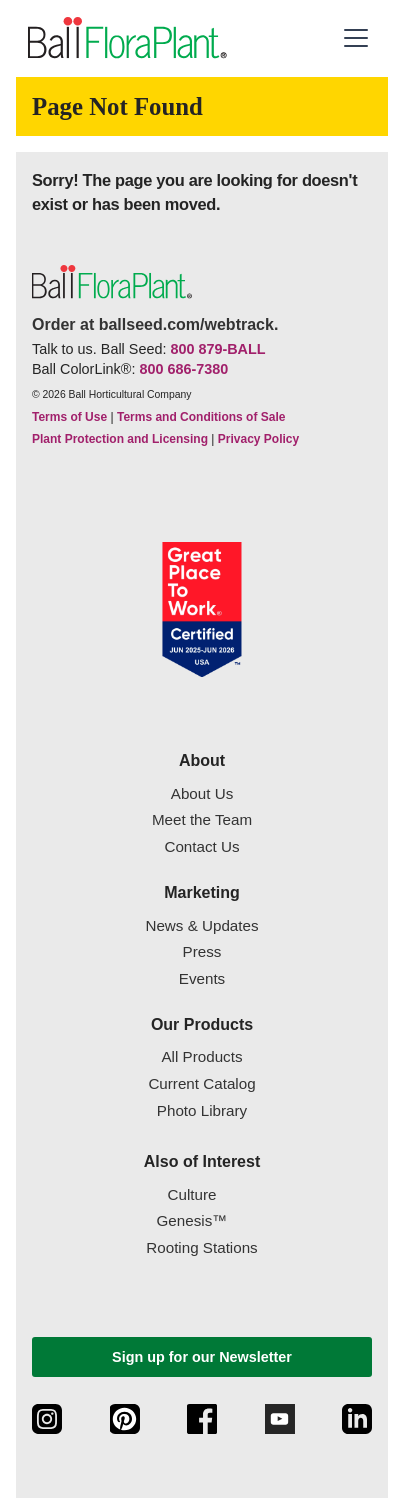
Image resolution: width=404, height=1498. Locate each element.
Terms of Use (69, 417)
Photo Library (202, 1110)
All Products (201, 1056)
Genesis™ (192, 1220)
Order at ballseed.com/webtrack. (155, 324)
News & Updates (201, 925)
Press (202, 951)
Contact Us (201, 846)
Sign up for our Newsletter (202, 1357)
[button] (356, 38)
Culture (192, 1194)
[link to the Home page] (125, 38)
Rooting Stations (201, 1247)
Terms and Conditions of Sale (201, 417)
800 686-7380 (183, 369)
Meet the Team (202, 819)
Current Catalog (201, 1083)
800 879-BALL (217, 349)
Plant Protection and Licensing (120, 439)
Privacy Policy (258, 439)
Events (202, 978)
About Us (202, 793)
